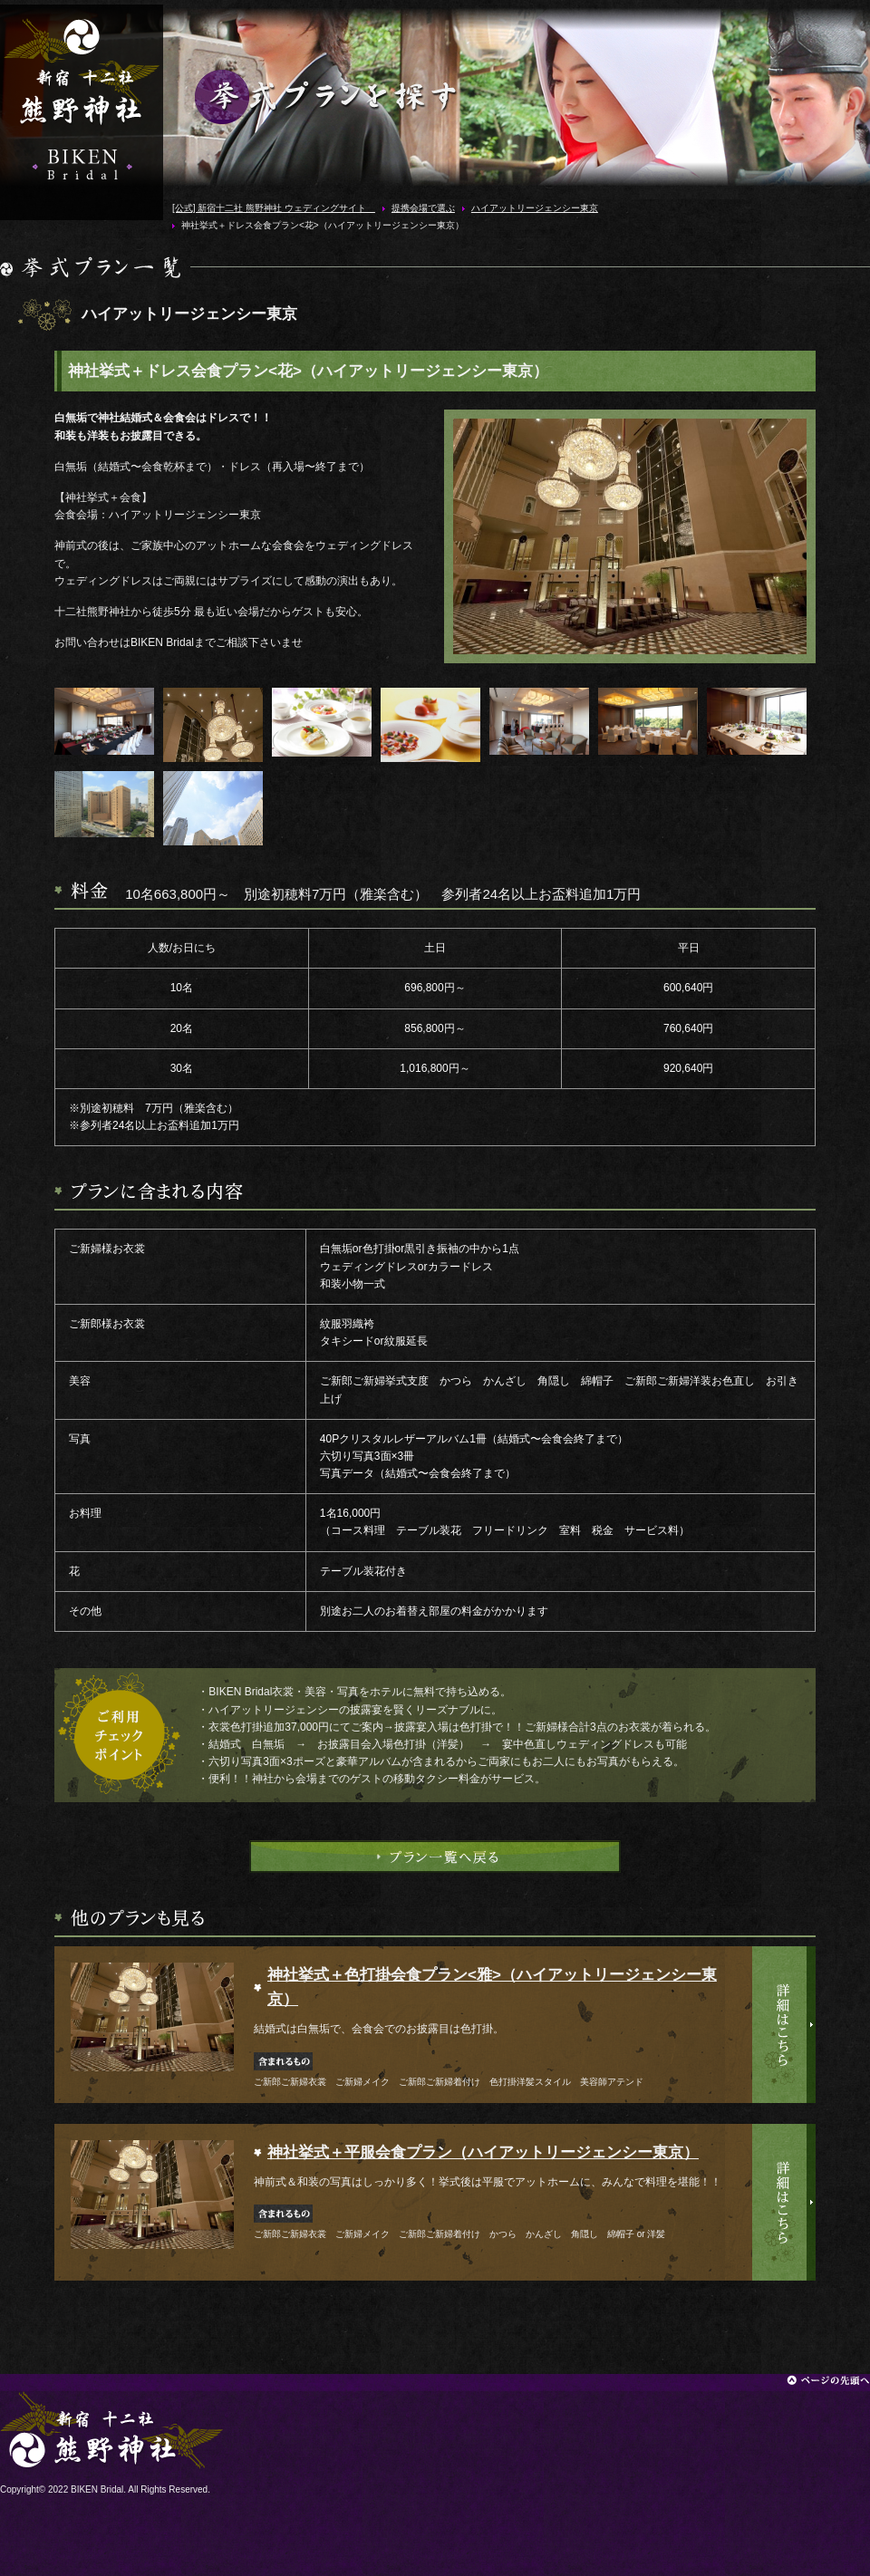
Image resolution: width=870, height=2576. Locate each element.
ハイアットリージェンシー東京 (534, 208)
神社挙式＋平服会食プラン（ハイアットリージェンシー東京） (483, 2152)
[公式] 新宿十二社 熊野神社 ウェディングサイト (82, 72)
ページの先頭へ (828, 2380)
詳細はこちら (784, 2024)
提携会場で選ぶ (423, 208)
